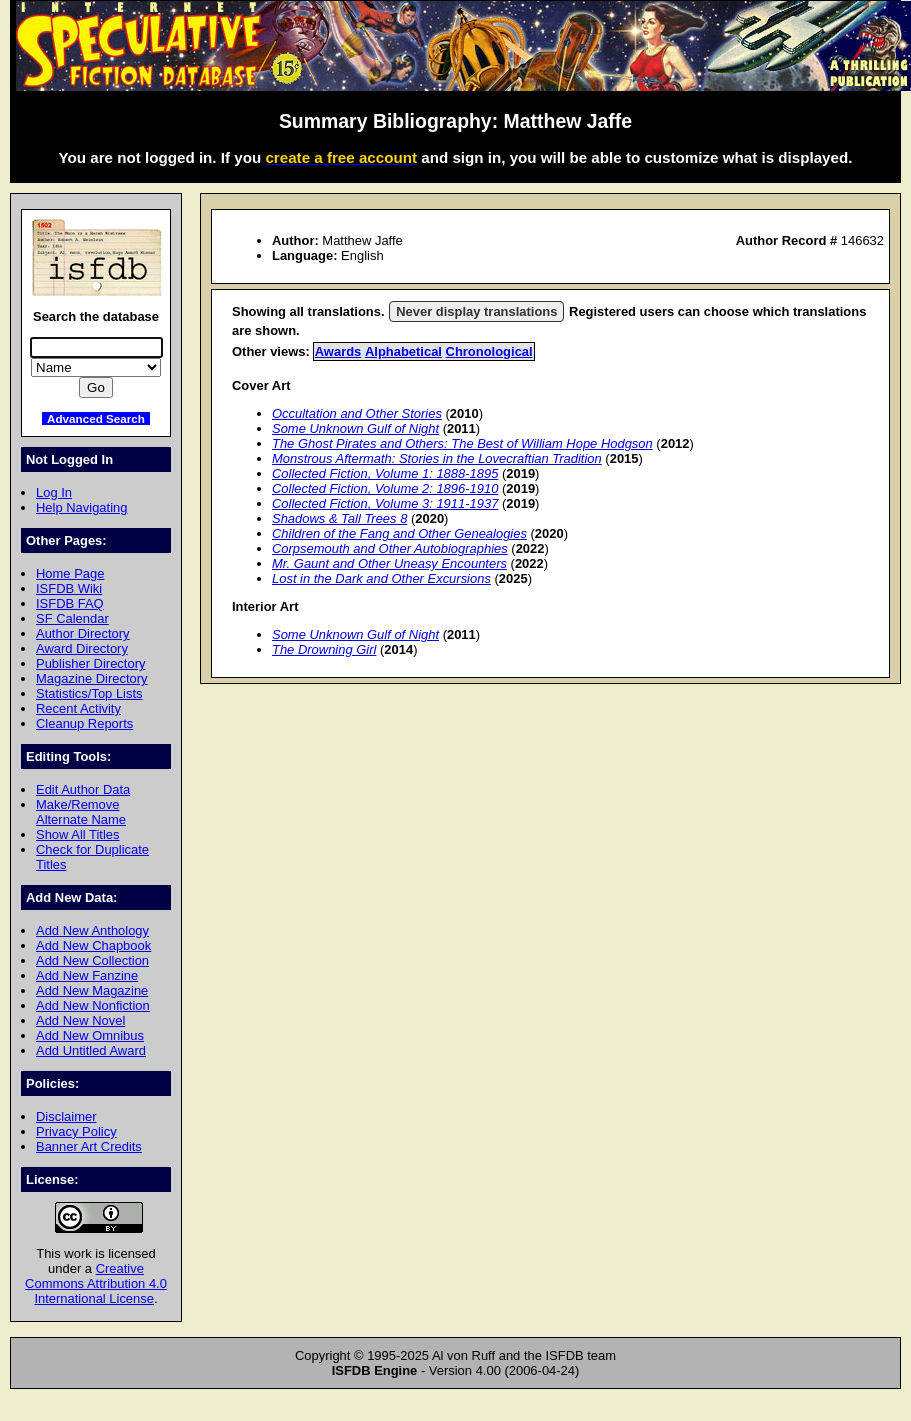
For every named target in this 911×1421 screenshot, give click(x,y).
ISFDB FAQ (70, 603)
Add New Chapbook (93, 945)
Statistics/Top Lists (89, 693)
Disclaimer (66, 1116)
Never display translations (476, 311)
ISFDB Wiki (69, 588)
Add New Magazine (92, 990)
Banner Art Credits (89, 1146)
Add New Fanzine (87, 975)
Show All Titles (78, 834)
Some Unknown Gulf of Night (355, 428)
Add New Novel (80, 1020)
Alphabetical (403, 351)
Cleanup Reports (84, 723)
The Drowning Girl (324, 649)
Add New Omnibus (90, 1035)
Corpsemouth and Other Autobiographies (390, 548)
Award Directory (82, 648)
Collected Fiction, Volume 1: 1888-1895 (385, 473)
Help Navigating (81, 507)
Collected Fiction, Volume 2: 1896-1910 (385, 488)
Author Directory (83, 633)
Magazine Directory (92, 678)
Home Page (70, 573)
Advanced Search (96, 418)
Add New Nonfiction (93, 1005)
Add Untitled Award (91, 1050)
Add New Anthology (92, 930)
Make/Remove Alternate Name (81, 812)
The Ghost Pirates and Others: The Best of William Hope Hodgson (462, 443)
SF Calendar (72, 618)
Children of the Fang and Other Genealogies (399, 533)
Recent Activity (78, 708)
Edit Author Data (83, 789)
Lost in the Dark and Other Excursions (381, 578)
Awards (338, 351)
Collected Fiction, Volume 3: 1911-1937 (385, 503)
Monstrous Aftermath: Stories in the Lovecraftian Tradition (437, 458)
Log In (54, 492)
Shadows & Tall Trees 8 (339, 518)
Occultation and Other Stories (357, 413)
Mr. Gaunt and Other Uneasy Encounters (389, 563)
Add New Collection (92, 960)
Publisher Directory (90, 663)
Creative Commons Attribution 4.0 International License (96, 1283)
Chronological (489, 351)
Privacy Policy (76, 1131)
